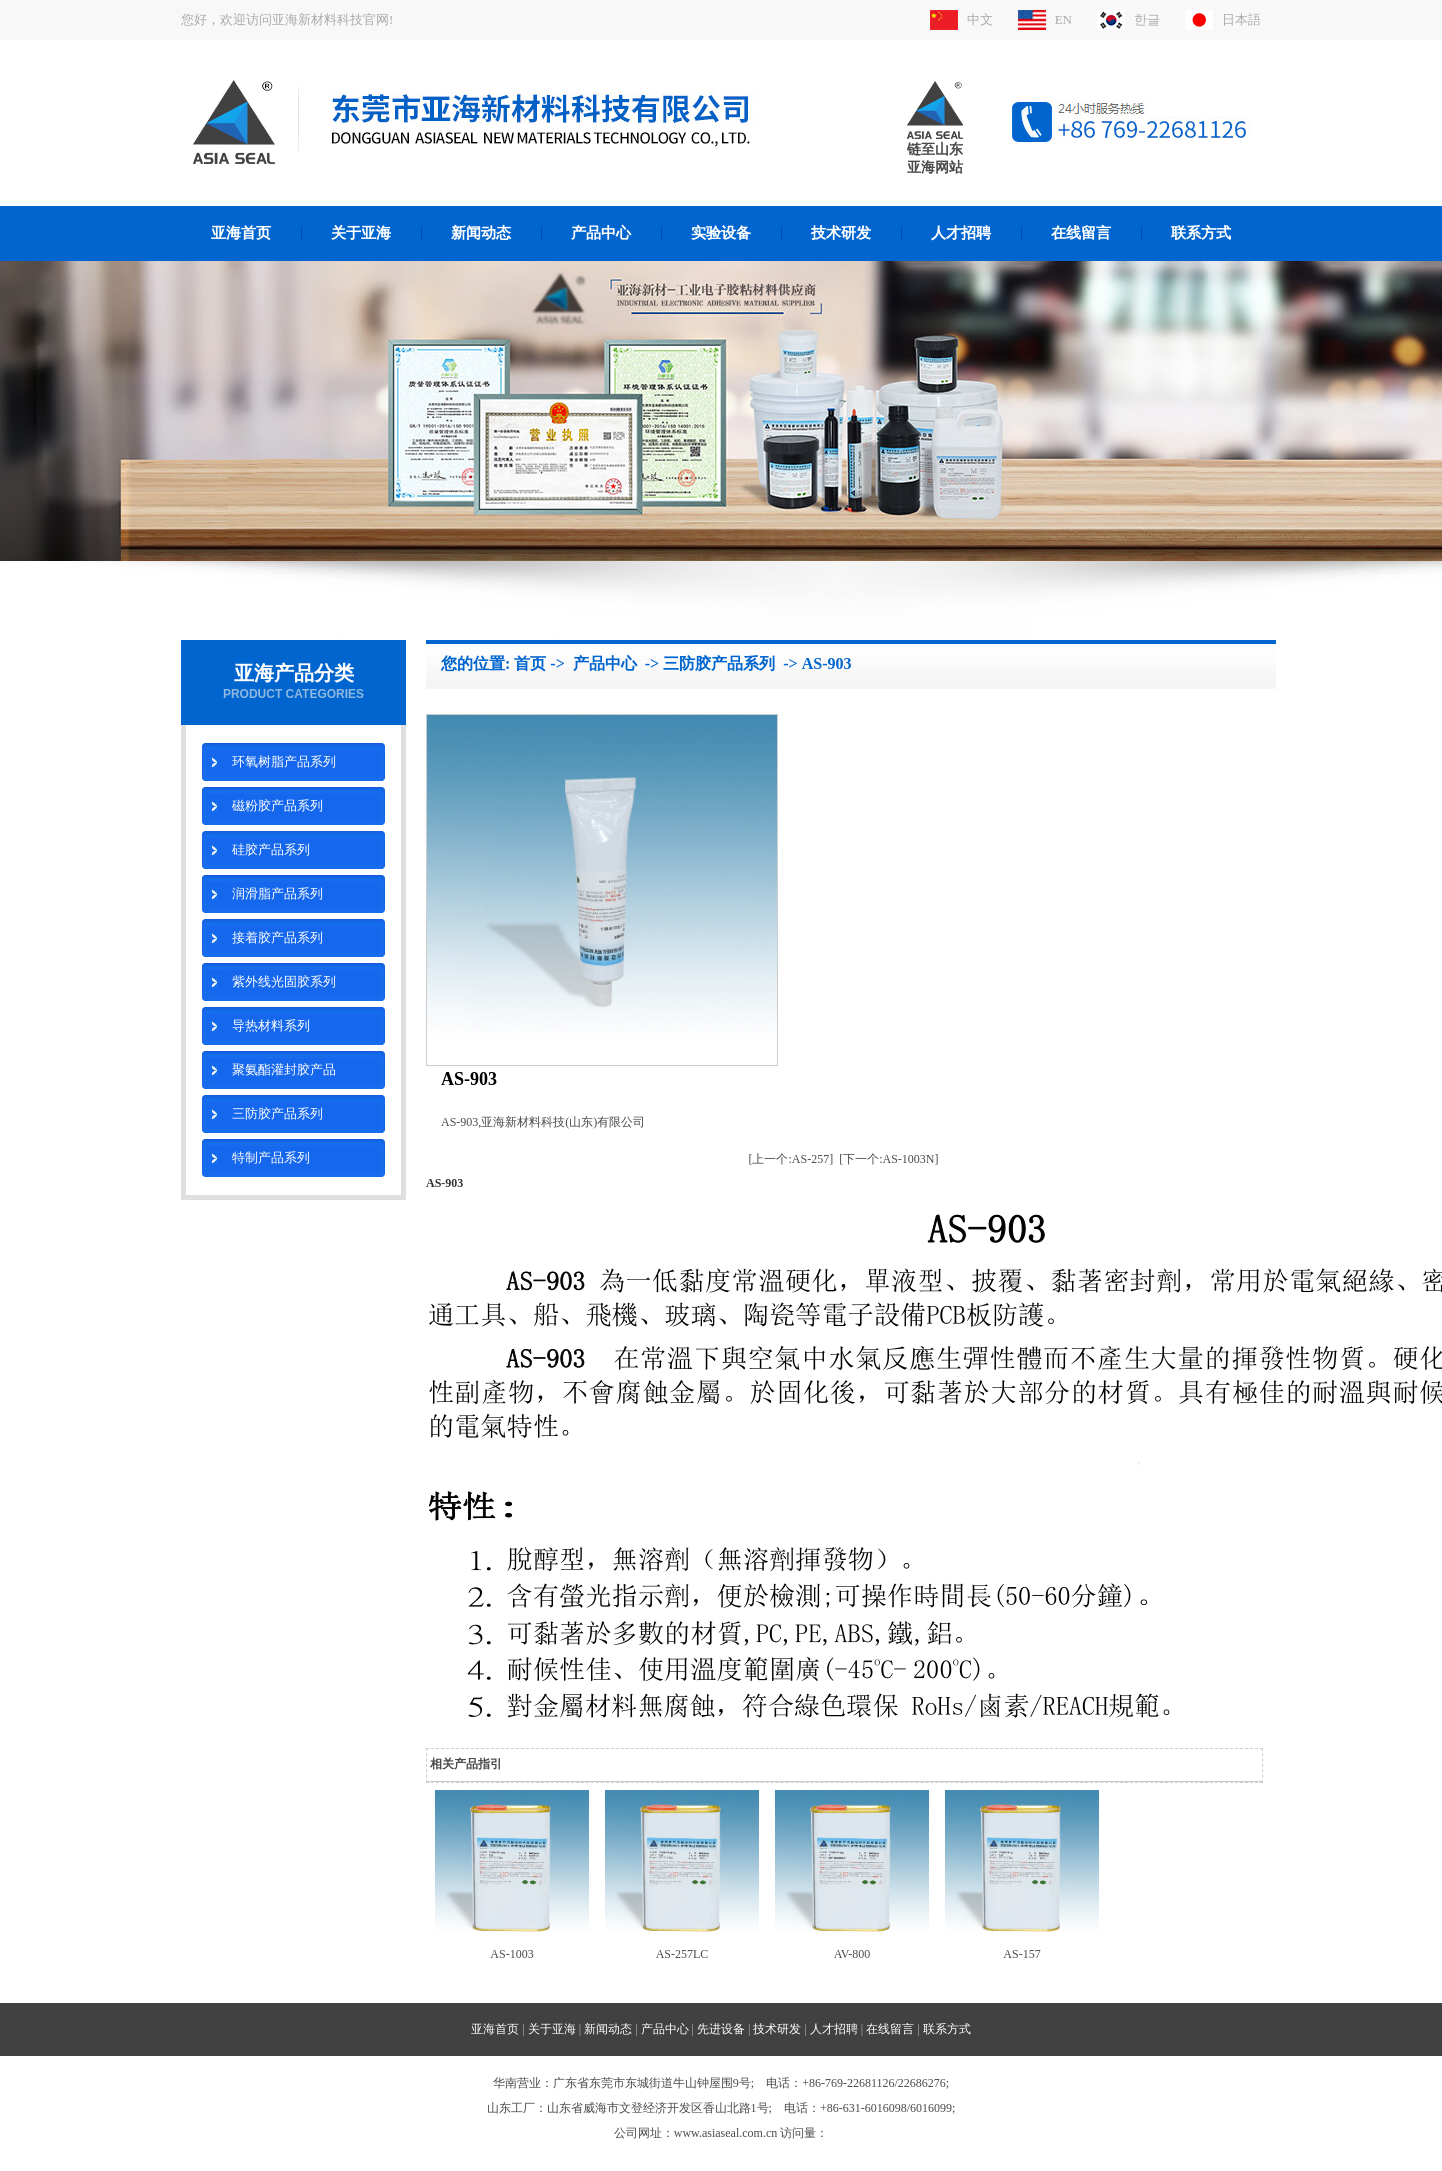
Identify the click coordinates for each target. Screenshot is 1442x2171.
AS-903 (827, 663)
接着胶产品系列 (277, 937)
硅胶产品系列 (271, 849)
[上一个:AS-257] (791, 1159)
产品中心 (601, 233)
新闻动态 (481, 233)
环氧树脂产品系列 (284, 761)
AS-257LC (682, 1954)
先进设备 (721, 2029)
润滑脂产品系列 (277, 893)
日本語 (1241, 19)
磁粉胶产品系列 (277, 805)
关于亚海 (361, 233)
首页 (530, 663)
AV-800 (852, 1954)
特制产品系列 (271, 1157)
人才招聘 (961, 233)
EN (1063, 19)
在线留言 (1081, 233)
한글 (1147, 19)
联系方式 (1201, 233)
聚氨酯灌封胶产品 (284, 1069)
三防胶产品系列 (277, 1113)
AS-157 (1021, 1954)
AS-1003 (511, 1954)
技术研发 (841, 233)
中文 (980, 19)
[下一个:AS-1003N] (888, 1159)
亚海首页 (241, 233)
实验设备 (721, 233)
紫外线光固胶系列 (284, 981)
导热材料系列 (271, 1025)
